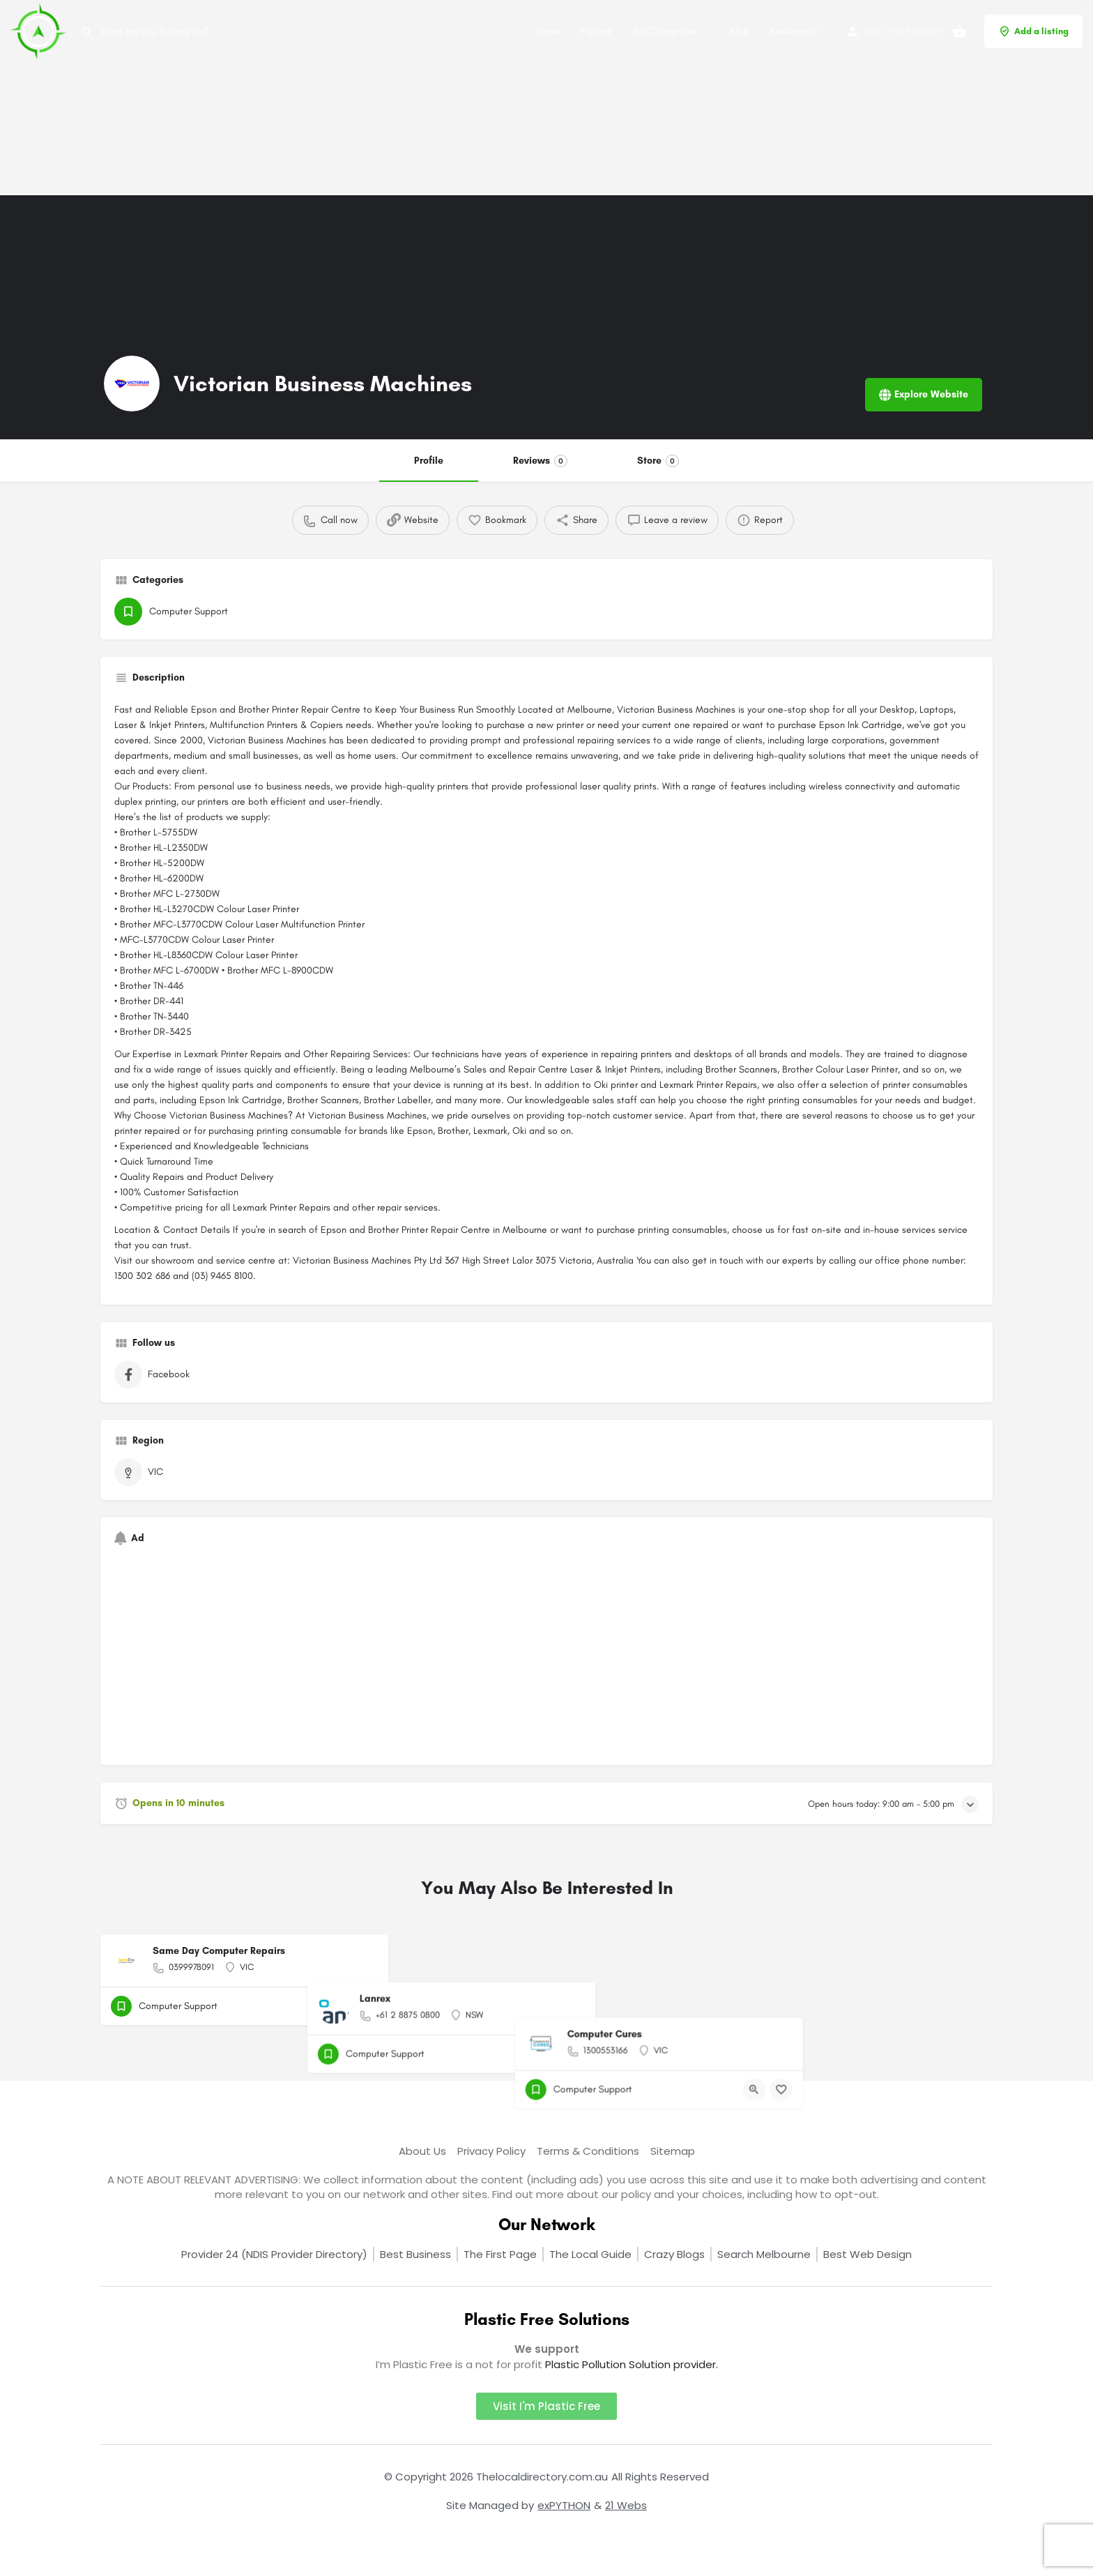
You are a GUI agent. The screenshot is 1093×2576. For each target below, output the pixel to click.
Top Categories (665, 31)
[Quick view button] (339, 2006)
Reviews (540, 461)
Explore (596, 31)
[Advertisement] (418, 97)
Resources (791, 31)
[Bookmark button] (367, 2006)
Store (658, 461)
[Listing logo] (132, 383)
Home (547, 31)
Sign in (878, 31)
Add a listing (1033, 31)
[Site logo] (40, 30)
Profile (428, 461)
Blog (739, 31)
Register (923, 31)
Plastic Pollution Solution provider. (631, 2364)
